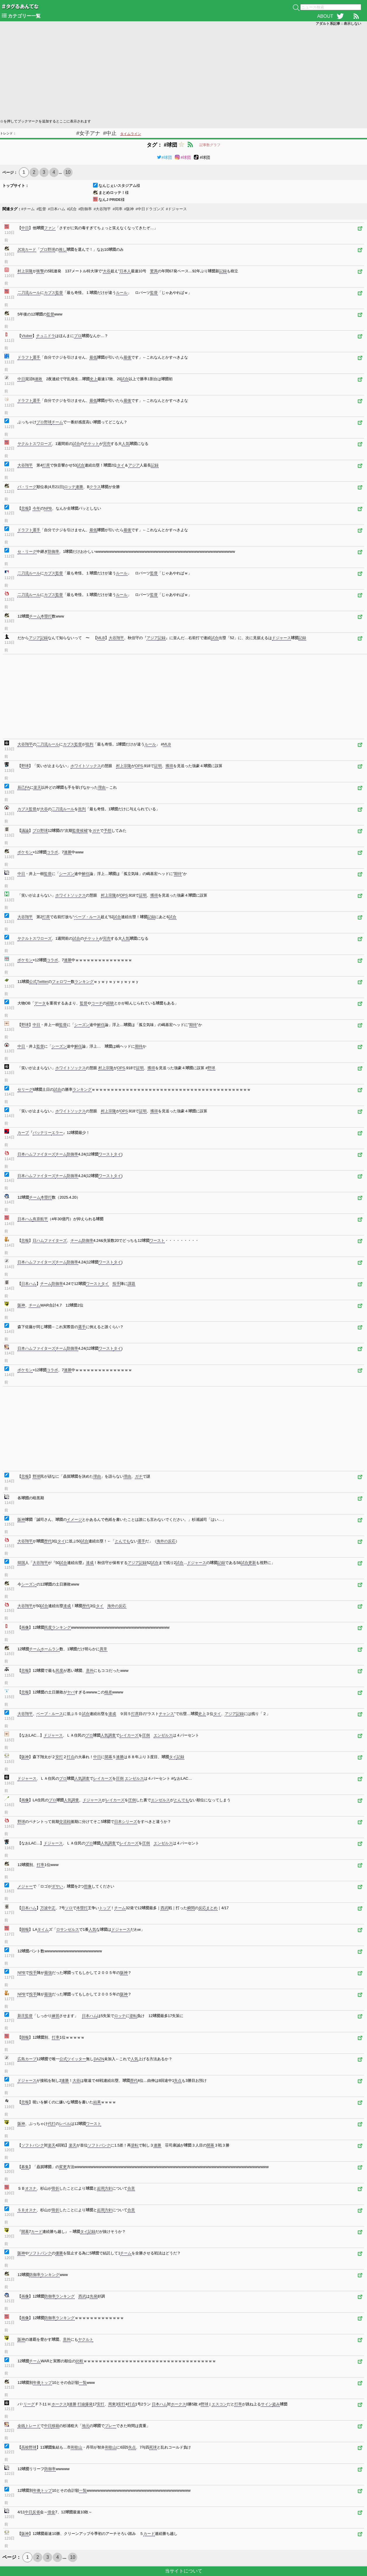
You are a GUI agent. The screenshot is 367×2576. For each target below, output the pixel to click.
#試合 (72, 209)
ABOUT (325, 16)
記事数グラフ (209, 145)
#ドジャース (176, 209)
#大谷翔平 (102, 209)
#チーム (28, 209)
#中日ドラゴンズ (150, 209)
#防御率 (85, 209)
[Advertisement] (175, 72)
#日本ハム (56, 209)
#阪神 (129, 209)
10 (68, 172)
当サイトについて (183, 2570)
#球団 (164, 157)
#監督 (41, 209)
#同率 (117, 209)
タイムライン (130, 134)
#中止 (110, 133)
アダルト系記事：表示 (338, 24)
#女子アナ (88, 133)
